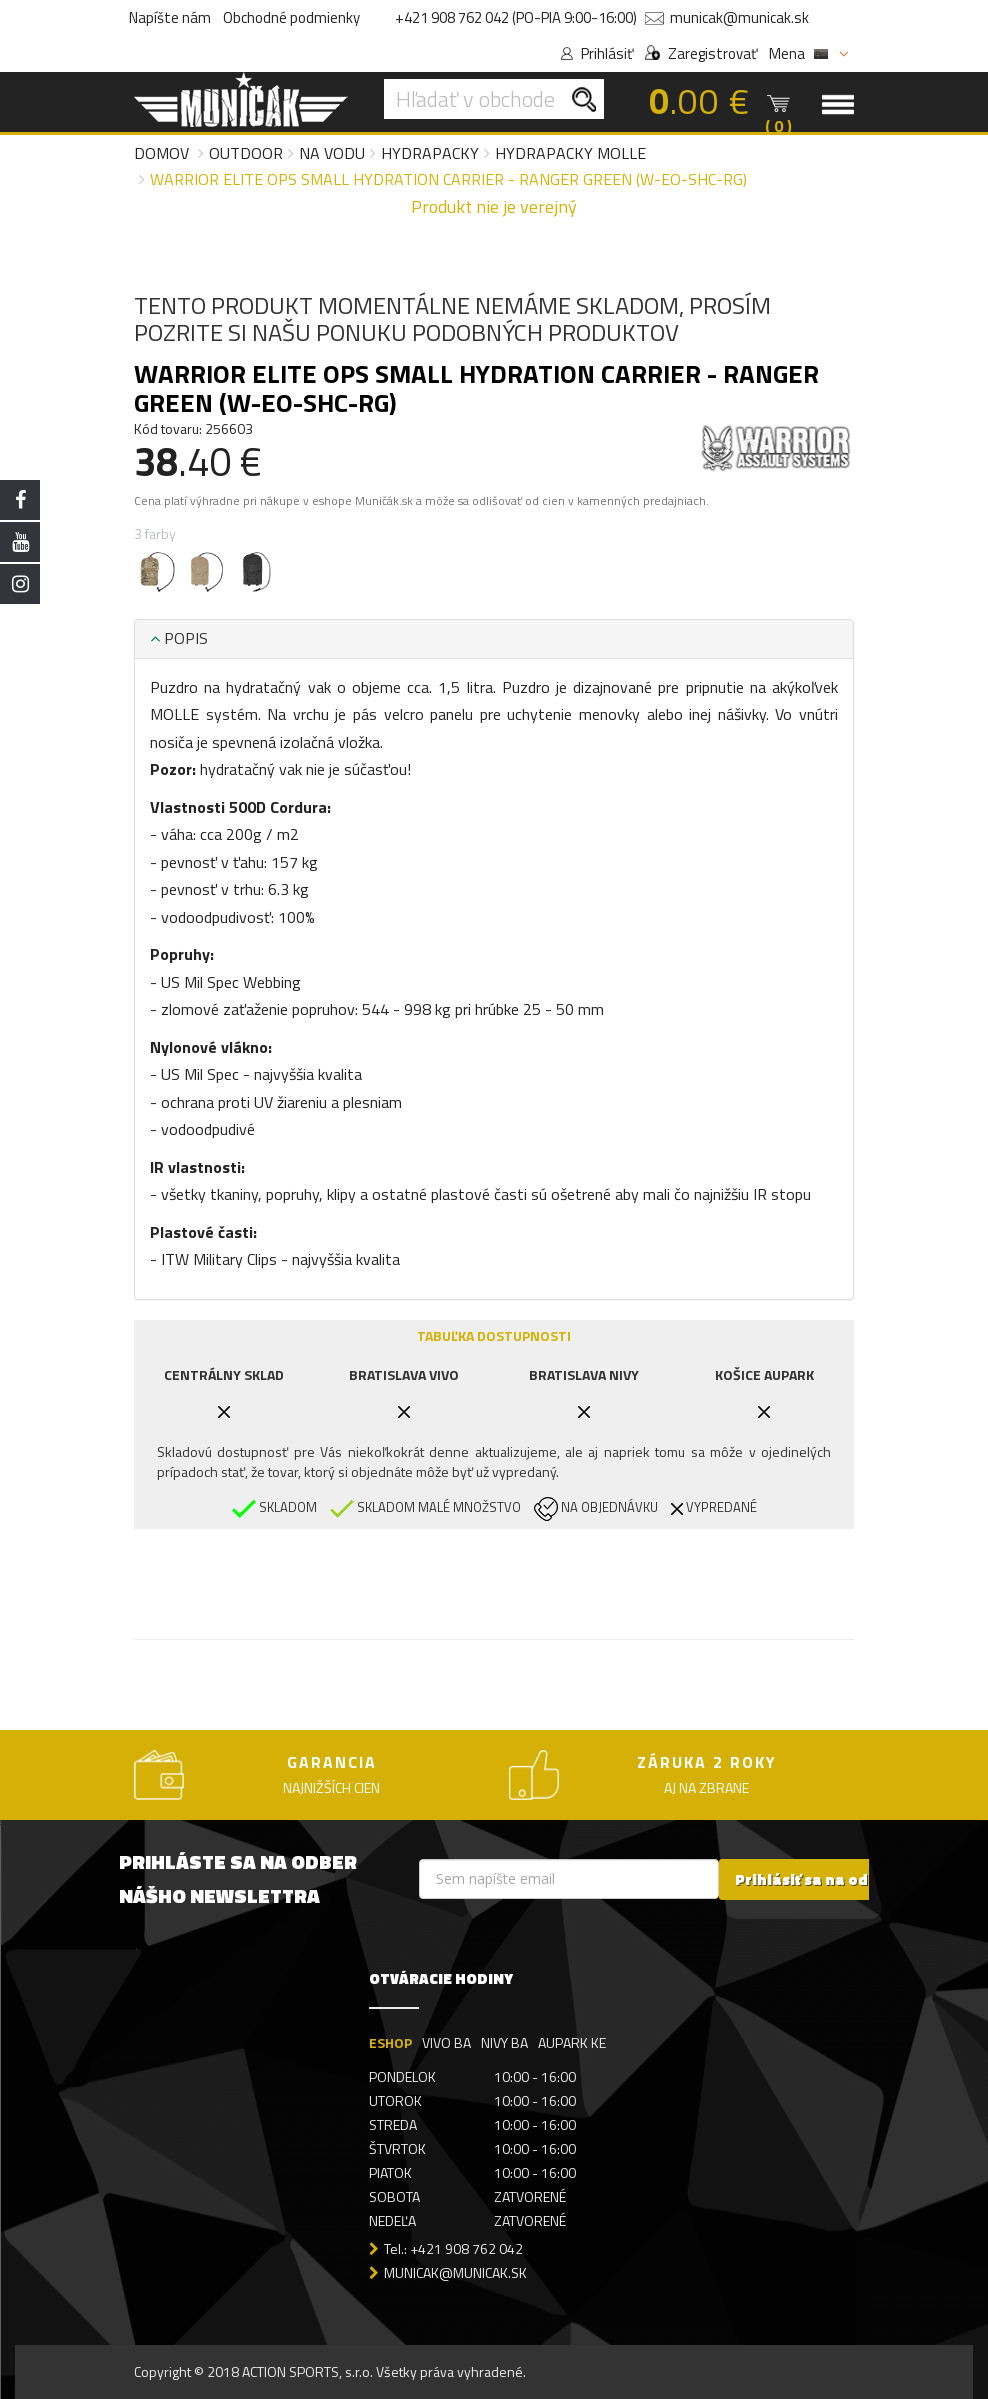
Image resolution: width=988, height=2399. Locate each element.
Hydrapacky (430, 153)
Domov (161, 153)
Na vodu (332, 153)
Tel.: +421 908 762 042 (453, 2248)
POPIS (179, 638)
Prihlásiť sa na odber (814, 1878)
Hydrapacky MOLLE (570, 153)
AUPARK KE (572, 2041)
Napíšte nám (170, 17)
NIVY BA (504, 2041)
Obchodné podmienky (291, 17)
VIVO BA (446, 2041)
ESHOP (390, 2041)
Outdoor (246, 153)
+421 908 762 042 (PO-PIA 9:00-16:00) (516, 17)
